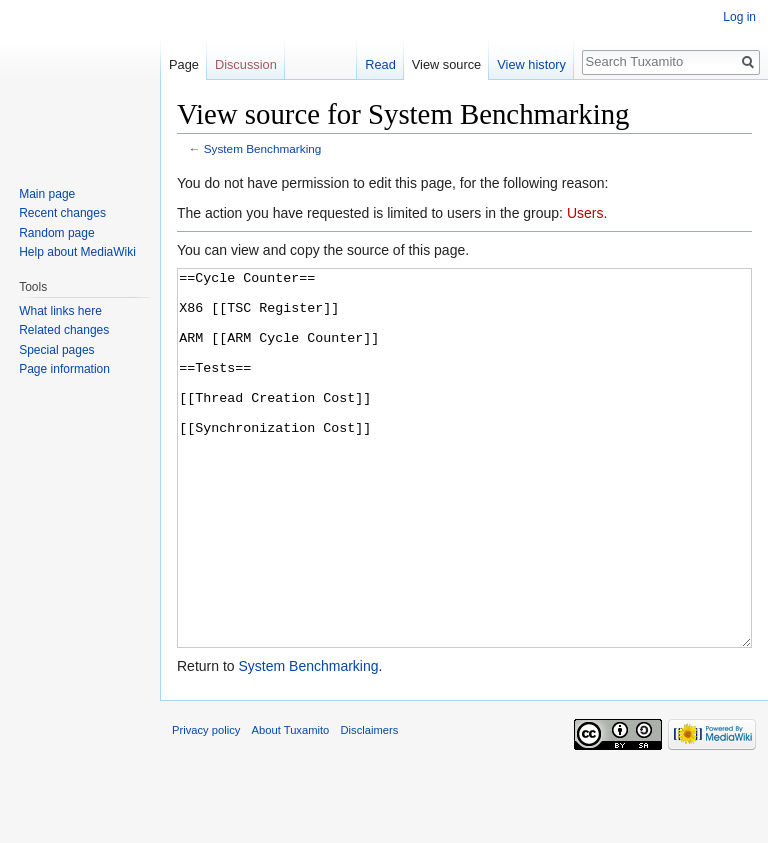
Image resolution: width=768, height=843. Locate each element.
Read (380, 64)
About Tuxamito (291, 805)
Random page (56, 233)
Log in (739, 17)
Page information (64, 369)
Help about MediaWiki (77, 252)
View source (446, 64)
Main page (47, 194)
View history (531, 64)
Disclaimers (370, 805)
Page (184, 64)
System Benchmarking (263, 148)
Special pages (56, 350)
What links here (60, 311)
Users (585, 213)
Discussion (246, 64)
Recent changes (62, 213)
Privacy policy (206, 805)
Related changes (64, 330)
